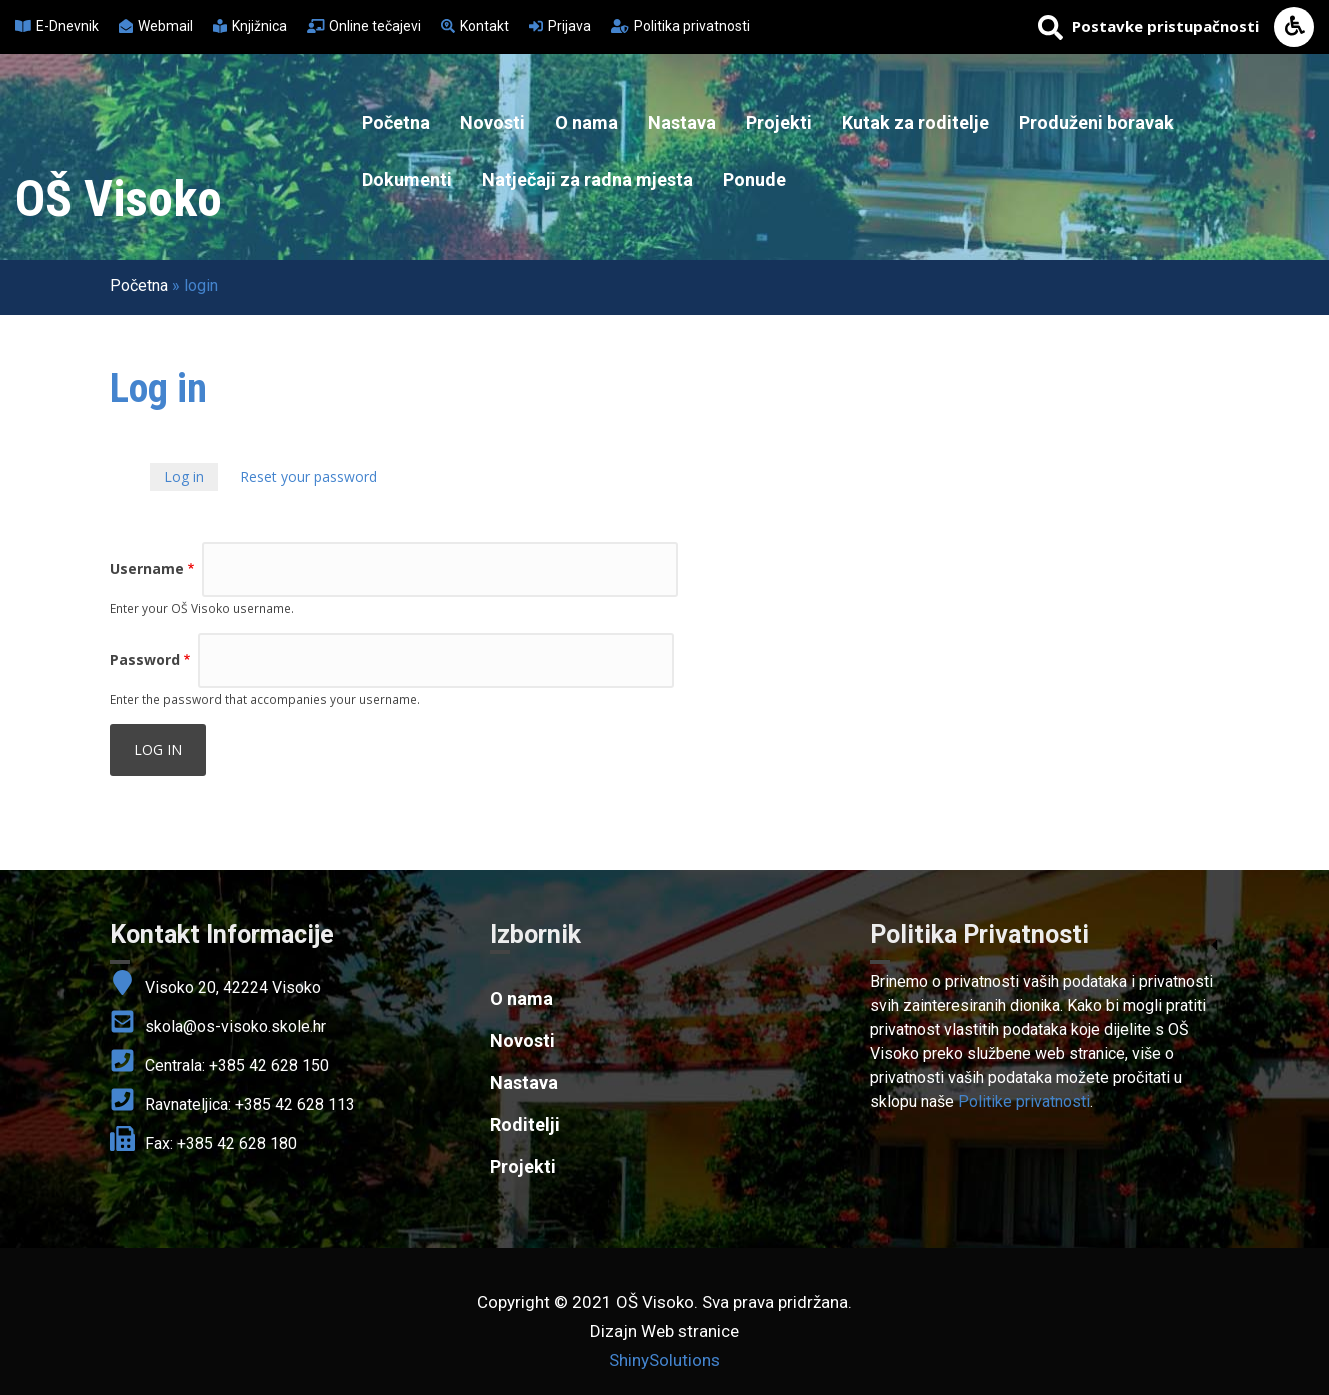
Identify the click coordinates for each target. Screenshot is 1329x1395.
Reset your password (308, 476)
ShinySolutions (664, 1360)
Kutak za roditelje (915, 122)
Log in (191, 478)
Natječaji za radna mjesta (587, 179)
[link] (1045, 935)
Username (147, 568)
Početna (396, 122)
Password (145, 659)
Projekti (779, 122)
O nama (586, 122)
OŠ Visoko (118, 199)
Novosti (492, 122)
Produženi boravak (1096, 122)
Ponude (754, 179)
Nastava (682, 122)
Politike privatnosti (1024, 1101)
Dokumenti (407, 179)
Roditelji (525, 1124)
